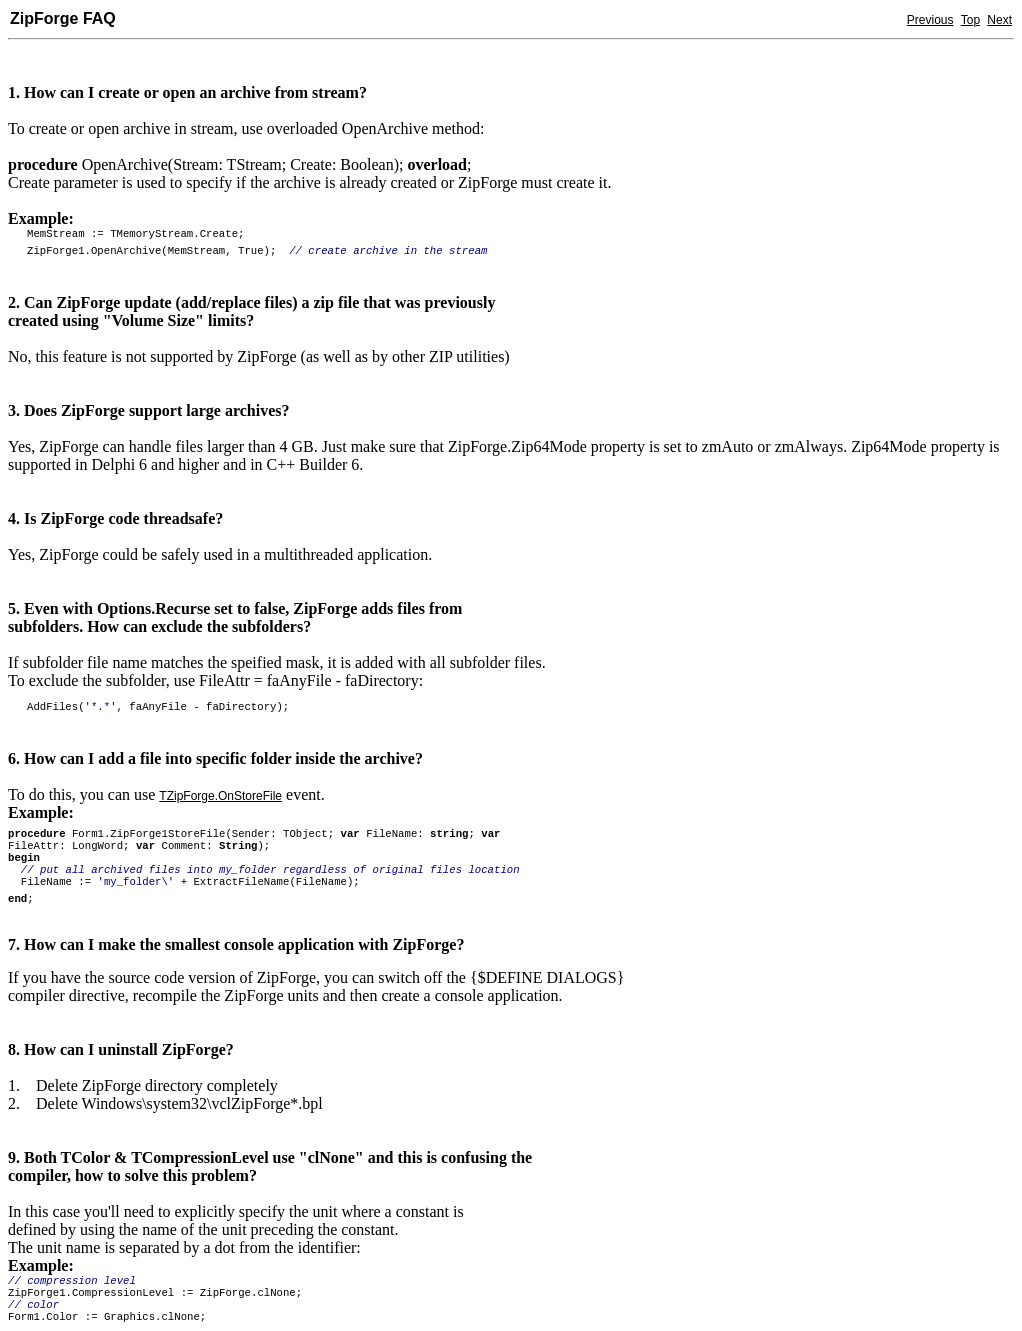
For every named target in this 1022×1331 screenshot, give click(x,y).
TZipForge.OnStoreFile (220, 796)
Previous (930, 20)
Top (970, 20)
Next (999, 20)
